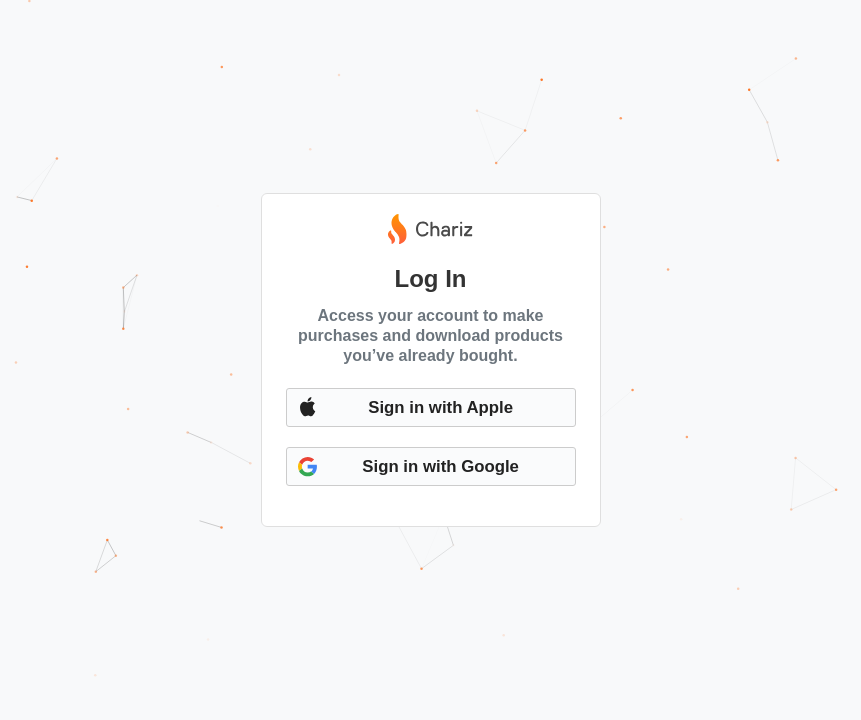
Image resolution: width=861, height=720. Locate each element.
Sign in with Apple (440, 407)
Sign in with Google (440, 466)
